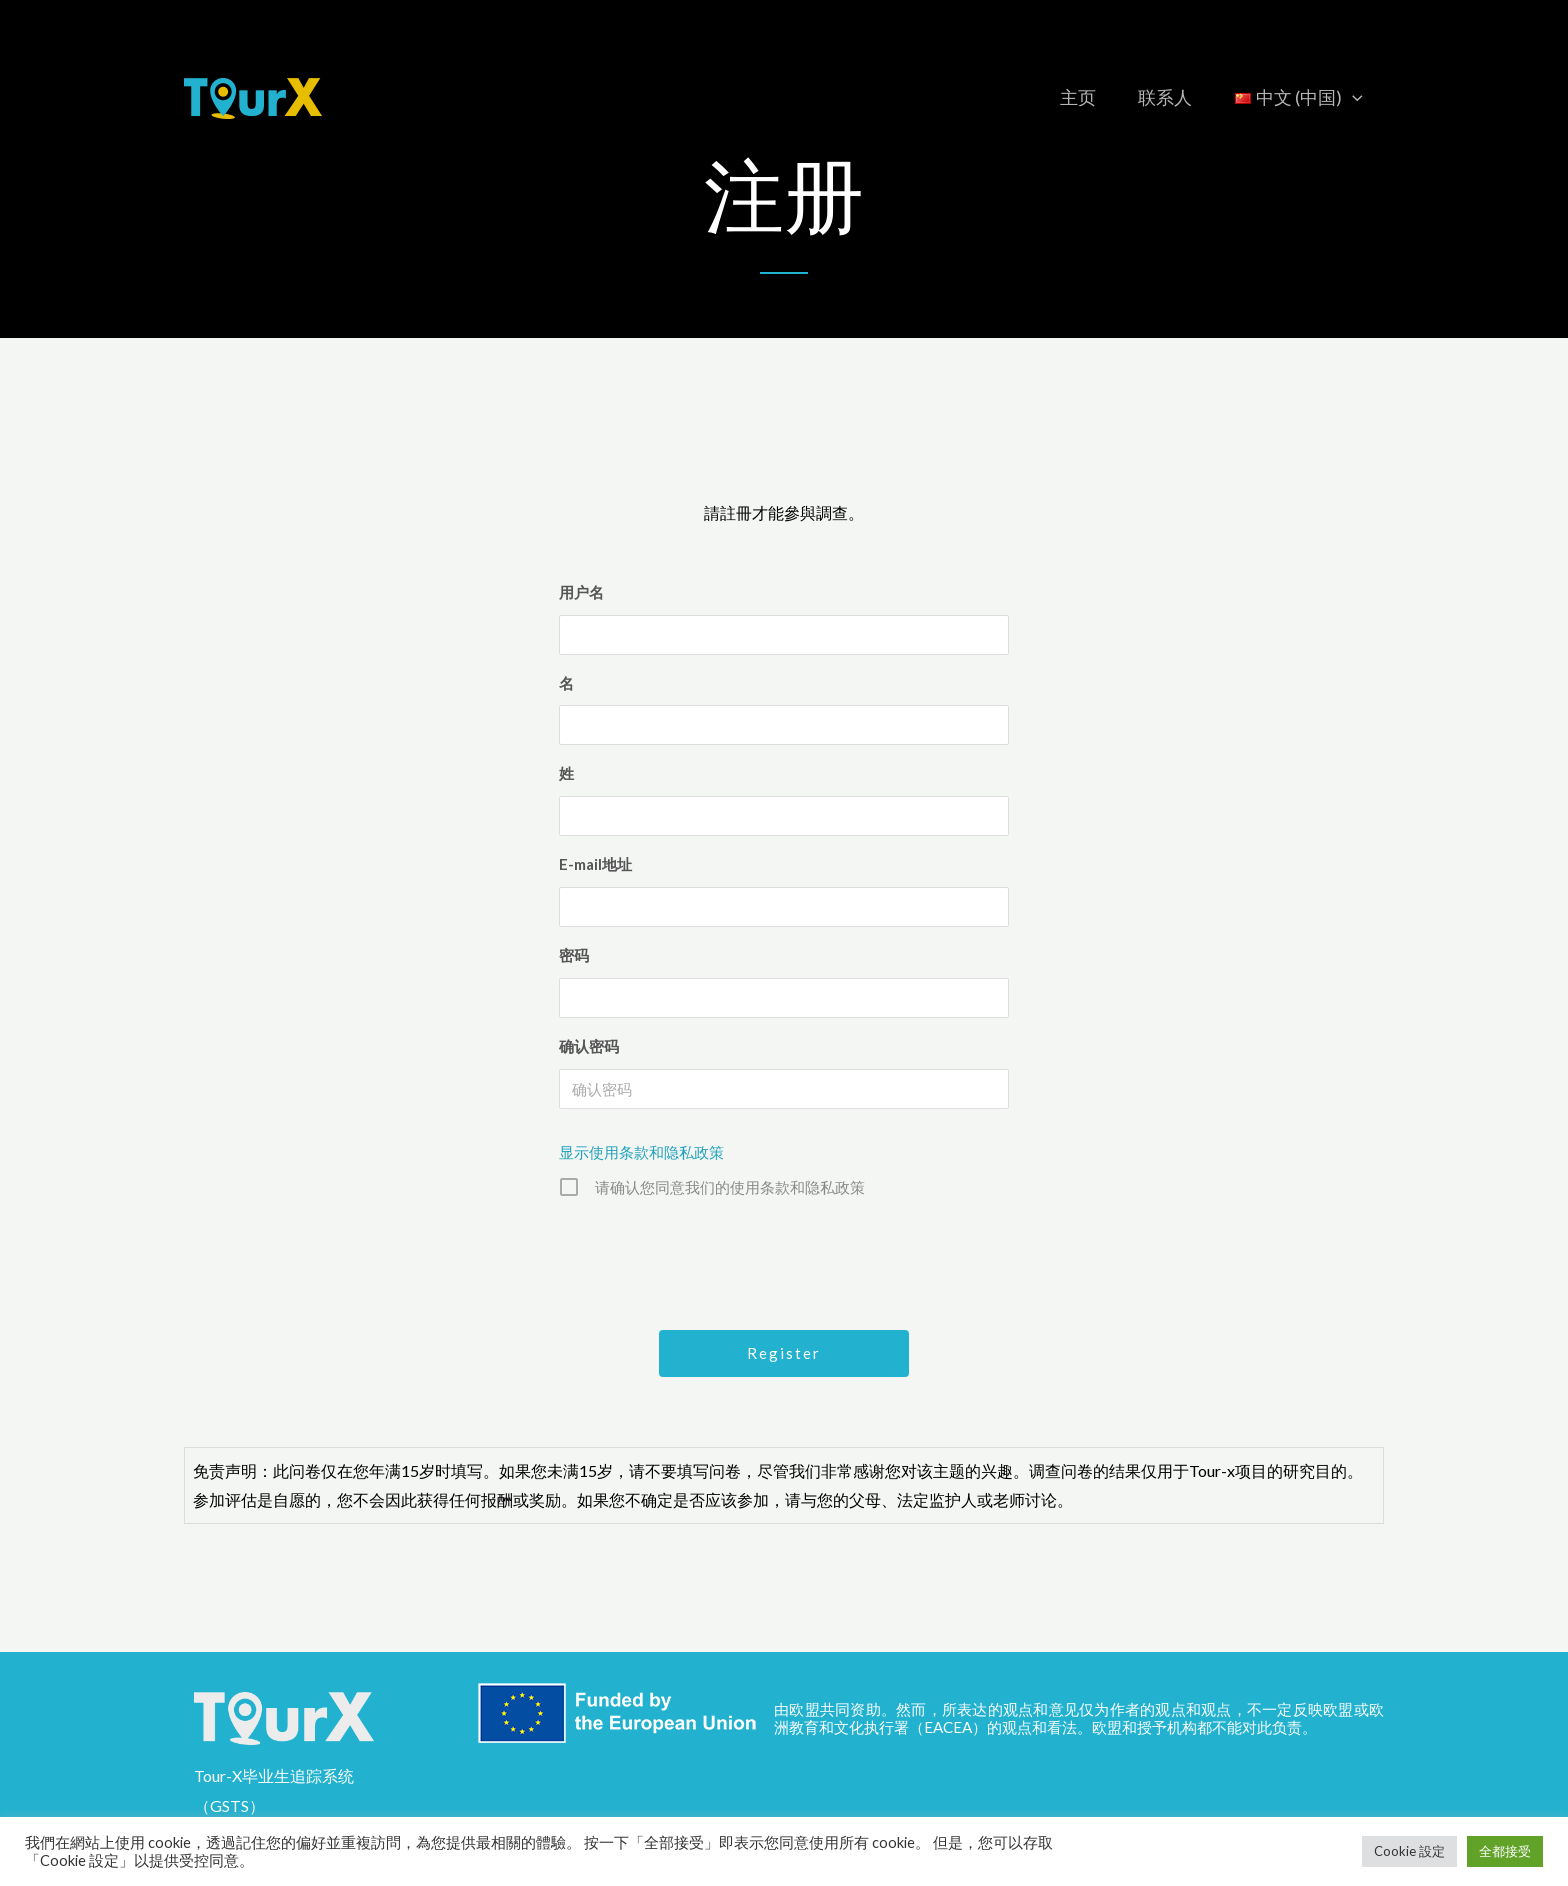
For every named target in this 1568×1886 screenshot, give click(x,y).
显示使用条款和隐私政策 (641, 1152)
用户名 (581, 592)
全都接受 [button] (1505, 1851)
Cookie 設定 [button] (1409, 1851)
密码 (574, 955)
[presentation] (786, 1261)
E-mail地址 (595, 864)
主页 (1064, 97)
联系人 (1157, 97)
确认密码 (589, 1046)
